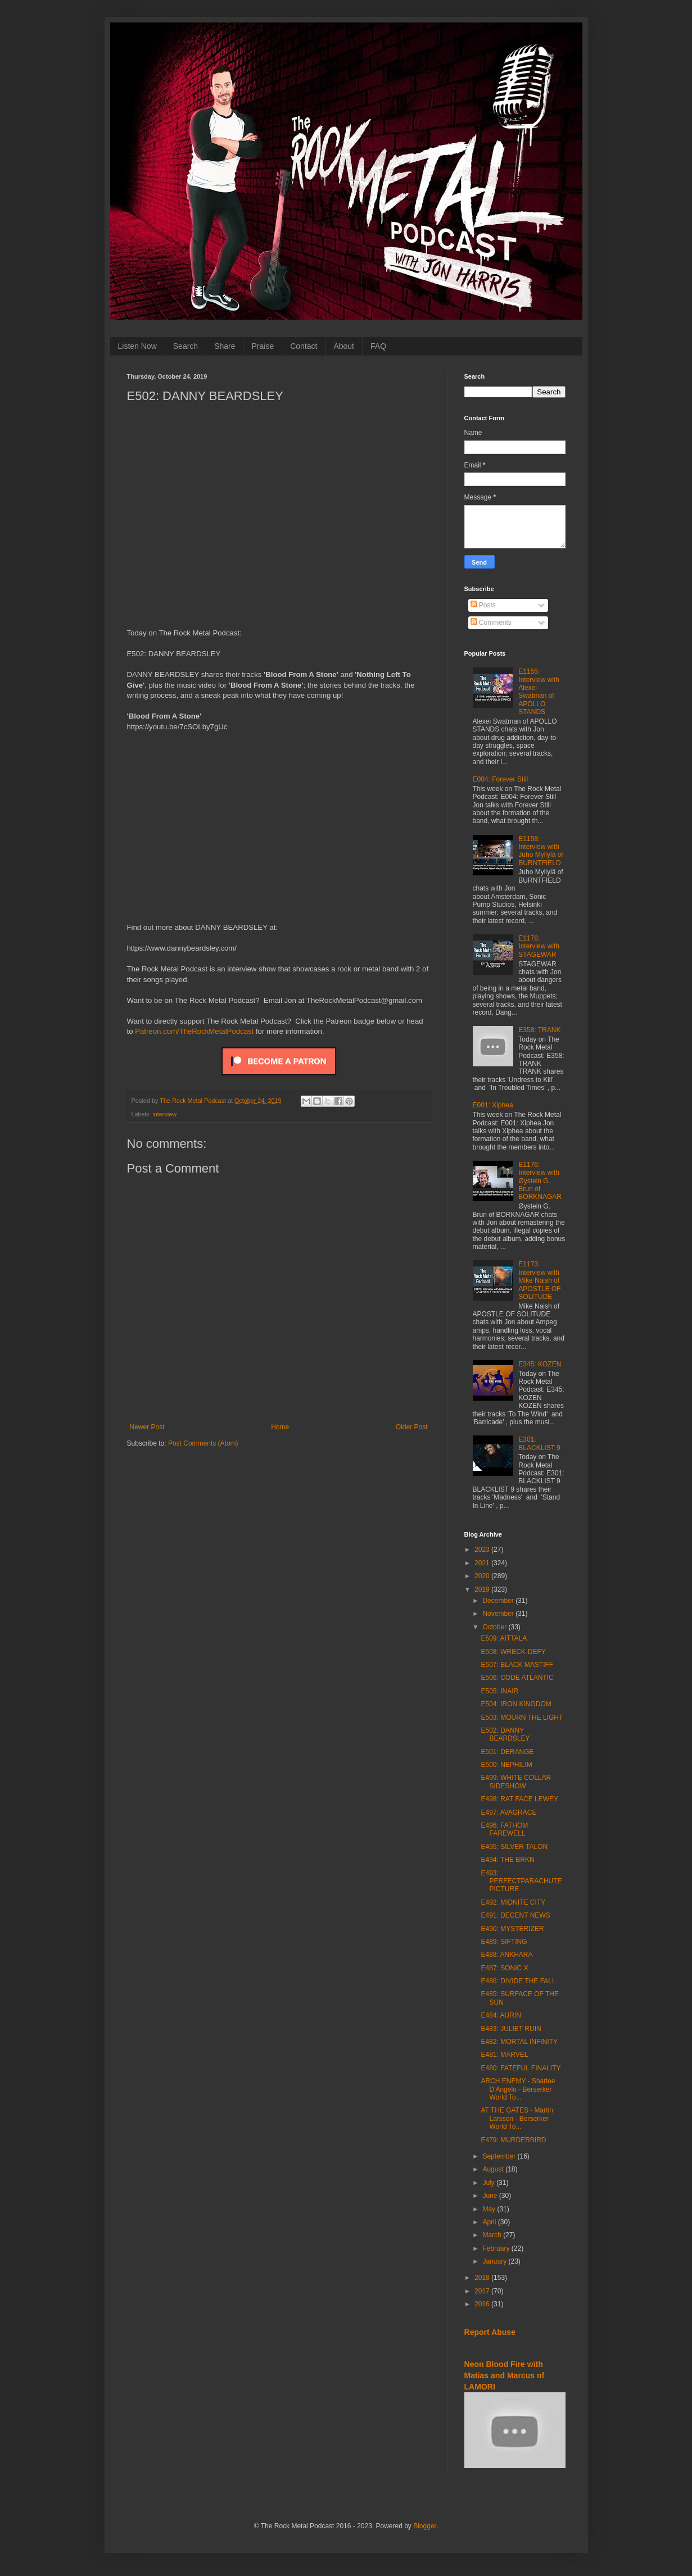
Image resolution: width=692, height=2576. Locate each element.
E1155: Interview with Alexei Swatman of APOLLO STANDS (538, 691)
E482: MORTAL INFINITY (519, 2042)
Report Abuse (489, 2332)
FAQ (378, 346)
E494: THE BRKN (507, 1860)
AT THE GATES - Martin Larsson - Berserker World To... (517, 2118)
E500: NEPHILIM (506, 1765)
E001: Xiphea (493, 1105)
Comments (491, 622)
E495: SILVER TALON (514, 1847)
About (343, 346)
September (499, 2156)
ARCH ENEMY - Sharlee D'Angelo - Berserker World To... (518, 2089)
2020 (482, 1576)
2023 (482, 1549)
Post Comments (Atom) (203, 1443)
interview (164, 1114)
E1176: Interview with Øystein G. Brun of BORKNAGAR (540, 1181)
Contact (303, 346)
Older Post (412, 1427)
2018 (482, 2278)
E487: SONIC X (504, 1968)
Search (185, 346)
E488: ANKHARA (506, 1955)
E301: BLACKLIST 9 (539, 1443)
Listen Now (137, 346)
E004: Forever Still (500, 779)
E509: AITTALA (504, 1638)
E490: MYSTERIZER (512, 1929)
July (489, 2183)
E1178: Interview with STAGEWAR (538, 946)
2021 (482, 1563)
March (492, 2235)
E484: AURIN (501, 2015)
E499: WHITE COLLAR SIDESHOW (516, 1781)
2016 (482, 2304)
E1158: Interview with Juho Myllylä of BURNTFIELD (540, 851)
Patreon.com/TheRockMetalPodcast (194, 1031)
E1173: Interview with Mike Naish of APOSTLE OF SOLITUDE (539, 1280)
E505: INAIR (499, 1691)
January (495, 2261)
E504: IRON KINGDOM (516, 1704)
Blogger (424, 2526)
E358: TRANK (539, 1030)
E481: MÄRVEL (504, 2055)
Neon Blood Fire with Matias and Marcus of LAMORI (504, 2375)
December (498, 1601)
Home (280, 1427)
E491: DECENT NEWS (515, 1915)
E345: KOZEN (539, 1364)
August (493, 2169)
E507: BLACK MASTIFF (517, 1665)
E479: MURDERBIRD (513, 2140)
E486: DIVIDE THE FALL (518, 1981)
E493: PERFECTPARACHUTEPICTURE (521, 1881)
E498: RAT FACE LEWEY (519, 1799)
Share (224, 346)
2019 (482, 1589)
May (489, 2209)
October (495, 1627)
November (498, 1614)
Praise (262, 346)
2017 (482, 2291)
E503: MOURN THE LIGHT (522, 1717)
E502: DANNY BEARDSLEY (505, 1734)
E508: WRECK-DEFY (513, 1652)
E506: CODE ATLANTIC (517, 1678)
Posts (483, 605)
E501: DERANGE (507, 1752)
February (496, 2248)
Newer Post (147, 1427)
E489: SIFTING (504, 1942)
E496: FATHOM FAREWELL (504, 1829)
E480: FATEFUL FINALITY (520, 2068)
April (489, 2222)
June (490, 2196)
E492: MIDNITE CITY (513, 1902)
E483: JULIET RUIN (511, 2029)
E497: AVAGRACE (508, 1812)
